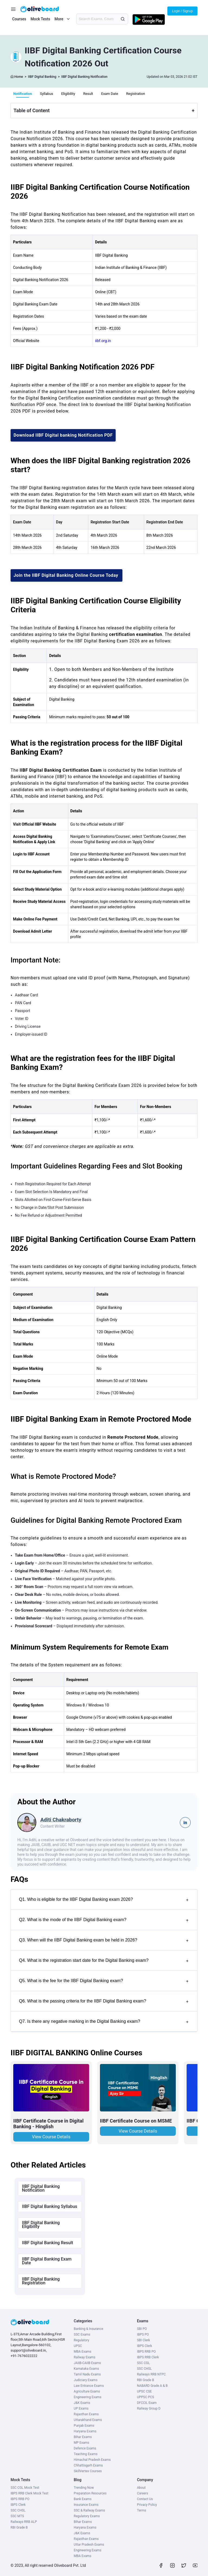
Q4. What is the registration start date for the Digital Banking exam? (103, 1961)
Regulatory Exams (87, 2516)
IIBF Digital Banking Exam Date (47, 2260)
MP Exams (81, 2443)
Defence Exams (85, 2448)
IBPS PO (143, 2334)
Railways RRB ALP (24, 2522)
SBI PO (142, 2329)
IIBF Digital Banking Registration (41, 2280)
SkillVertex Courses (88, 2471)
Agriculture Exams (87, 2391)
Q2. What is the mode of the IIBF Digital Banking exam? (103, 1920)
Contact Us (145, 2499)
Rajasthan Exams (86, 2414)
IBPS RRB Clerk (148, 2357)
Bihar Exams (83, 2437)
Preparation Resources (90, 2493)
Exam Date (109, 94)
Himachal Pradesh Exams (92, 2460)
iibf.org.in (103, 341)
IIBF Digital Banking (42, 77)
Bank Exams (83, 2499)
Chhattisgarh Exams (88, 2465)
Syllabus (46, 94)
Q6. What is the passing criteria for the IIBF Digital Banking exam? (103, 2001)
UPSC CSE (144, 2391)
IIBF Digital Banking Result (47, 2242)
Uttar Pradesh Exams (89, 2544)
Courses (19, 19)
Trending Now (84, 2488)
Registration (135, 94)
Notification (22, 94)
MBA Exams (82, 2351)
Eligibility (68, 94)
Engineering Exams (87, 2397)
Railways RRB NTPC (151, 2374)
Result (88, 94)
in (185, 1822)
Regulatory (81, 2340)
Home (18, 77)
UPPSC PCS (145, 2397)
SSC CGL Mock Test (25, 2488)
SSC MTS (17, 2516)
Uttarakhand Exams (88, 2420)
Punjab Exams (84, 2425)
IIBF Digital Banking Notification (84, 77)
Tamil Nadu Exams (87, 2374)
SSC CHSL (144, 2369)
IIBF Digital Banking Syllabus (49, 2206)
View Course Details (51, 2136)
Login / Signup (182, 11)
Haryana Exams (85, 2431)
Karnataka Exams (86, 2369)
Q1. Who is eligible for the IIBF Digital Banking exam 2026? (103, 1900)
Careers (142, 2493)
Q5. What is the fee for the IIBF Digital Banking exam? (103, 1981)
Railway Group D (149, 2408)
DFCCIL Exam (147, 2403)
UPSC (78, 2346)
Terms (141, 2510)
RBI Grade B (145, 2380)
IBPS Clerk (144, 2346)
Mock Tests (40, 19)
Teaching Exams (86, 2454)
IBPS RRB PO (146, 2351)
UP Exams (81, 2408)
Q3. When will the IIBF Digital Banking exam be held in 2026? (103, 1940)
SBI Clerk (143, 2340)
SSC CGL (143, 2363)
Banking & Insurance (88, 2329)
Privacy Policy (147, 2505)
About (141, 2488)
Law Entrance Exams (89, 2386)
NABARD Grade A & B (152, 2386)
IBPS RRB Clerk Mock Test (29, 2493)
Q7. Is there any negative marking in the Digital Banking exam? (103, 2022)
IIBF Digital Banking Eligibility (41, 2224)
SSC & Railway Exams (89, 2510)
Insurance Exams (86, 2505)
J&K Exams (82, 2403)
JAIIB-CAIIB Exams (87, 2363)
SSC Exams (82, 2334)
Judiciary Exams (86, 2380)
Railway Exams (84, 2357)
